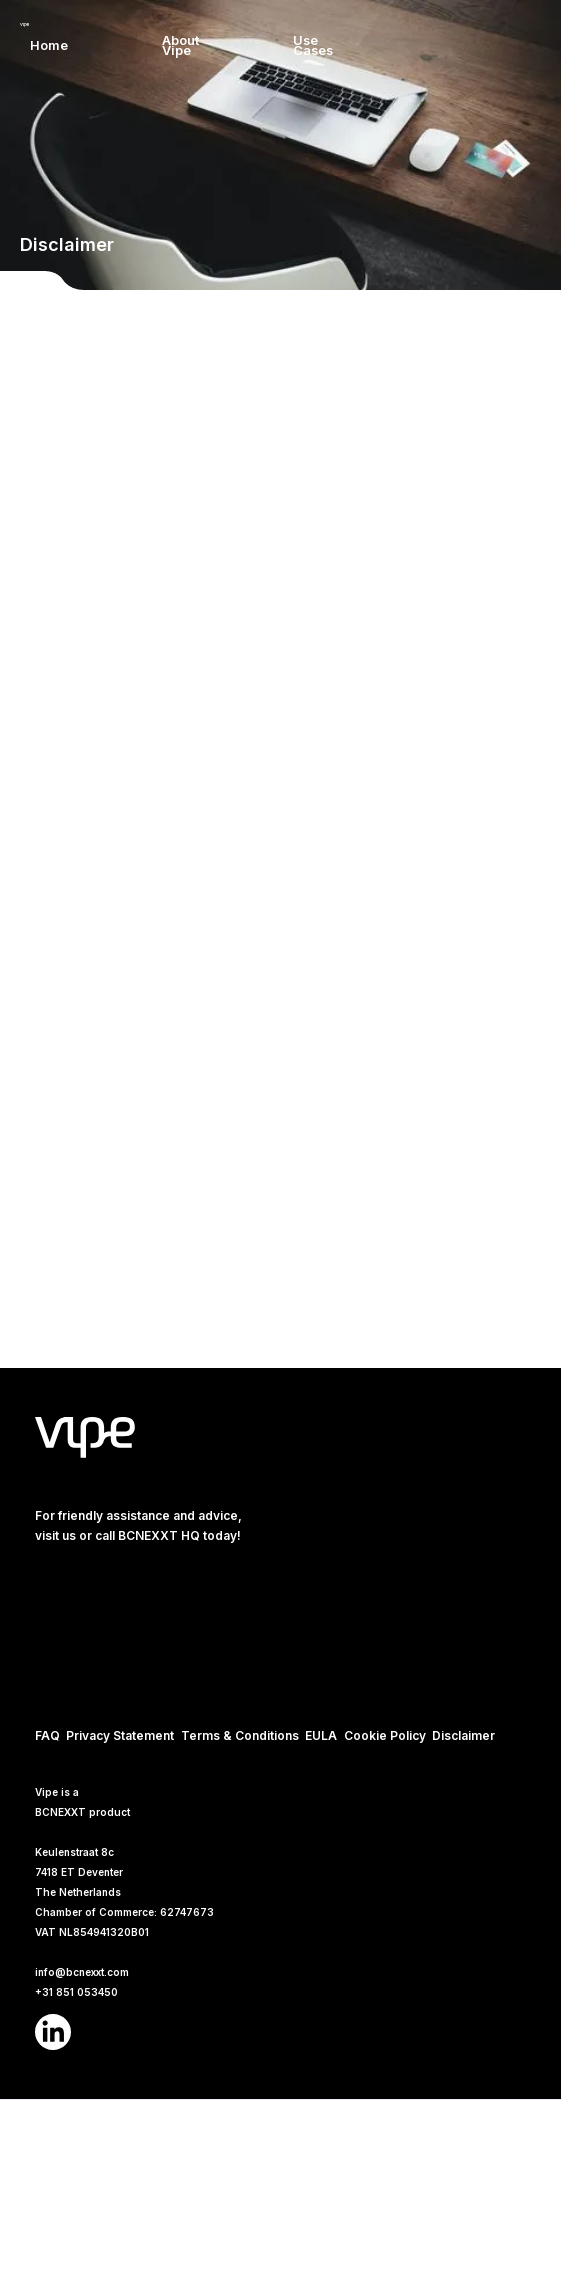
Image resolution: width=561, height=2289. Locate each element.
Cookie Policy (385, 1736)
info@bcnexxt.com (82, 1972)
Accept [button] (446, 2183)
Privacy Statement (120, 1736)
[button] (407, 46)
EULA (321, 1736)
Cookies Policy (56, 2264)
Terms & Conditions (240, 1736)
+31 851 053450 (76, 1992)
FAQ (47, 1736)
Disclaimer (463, 1736)
